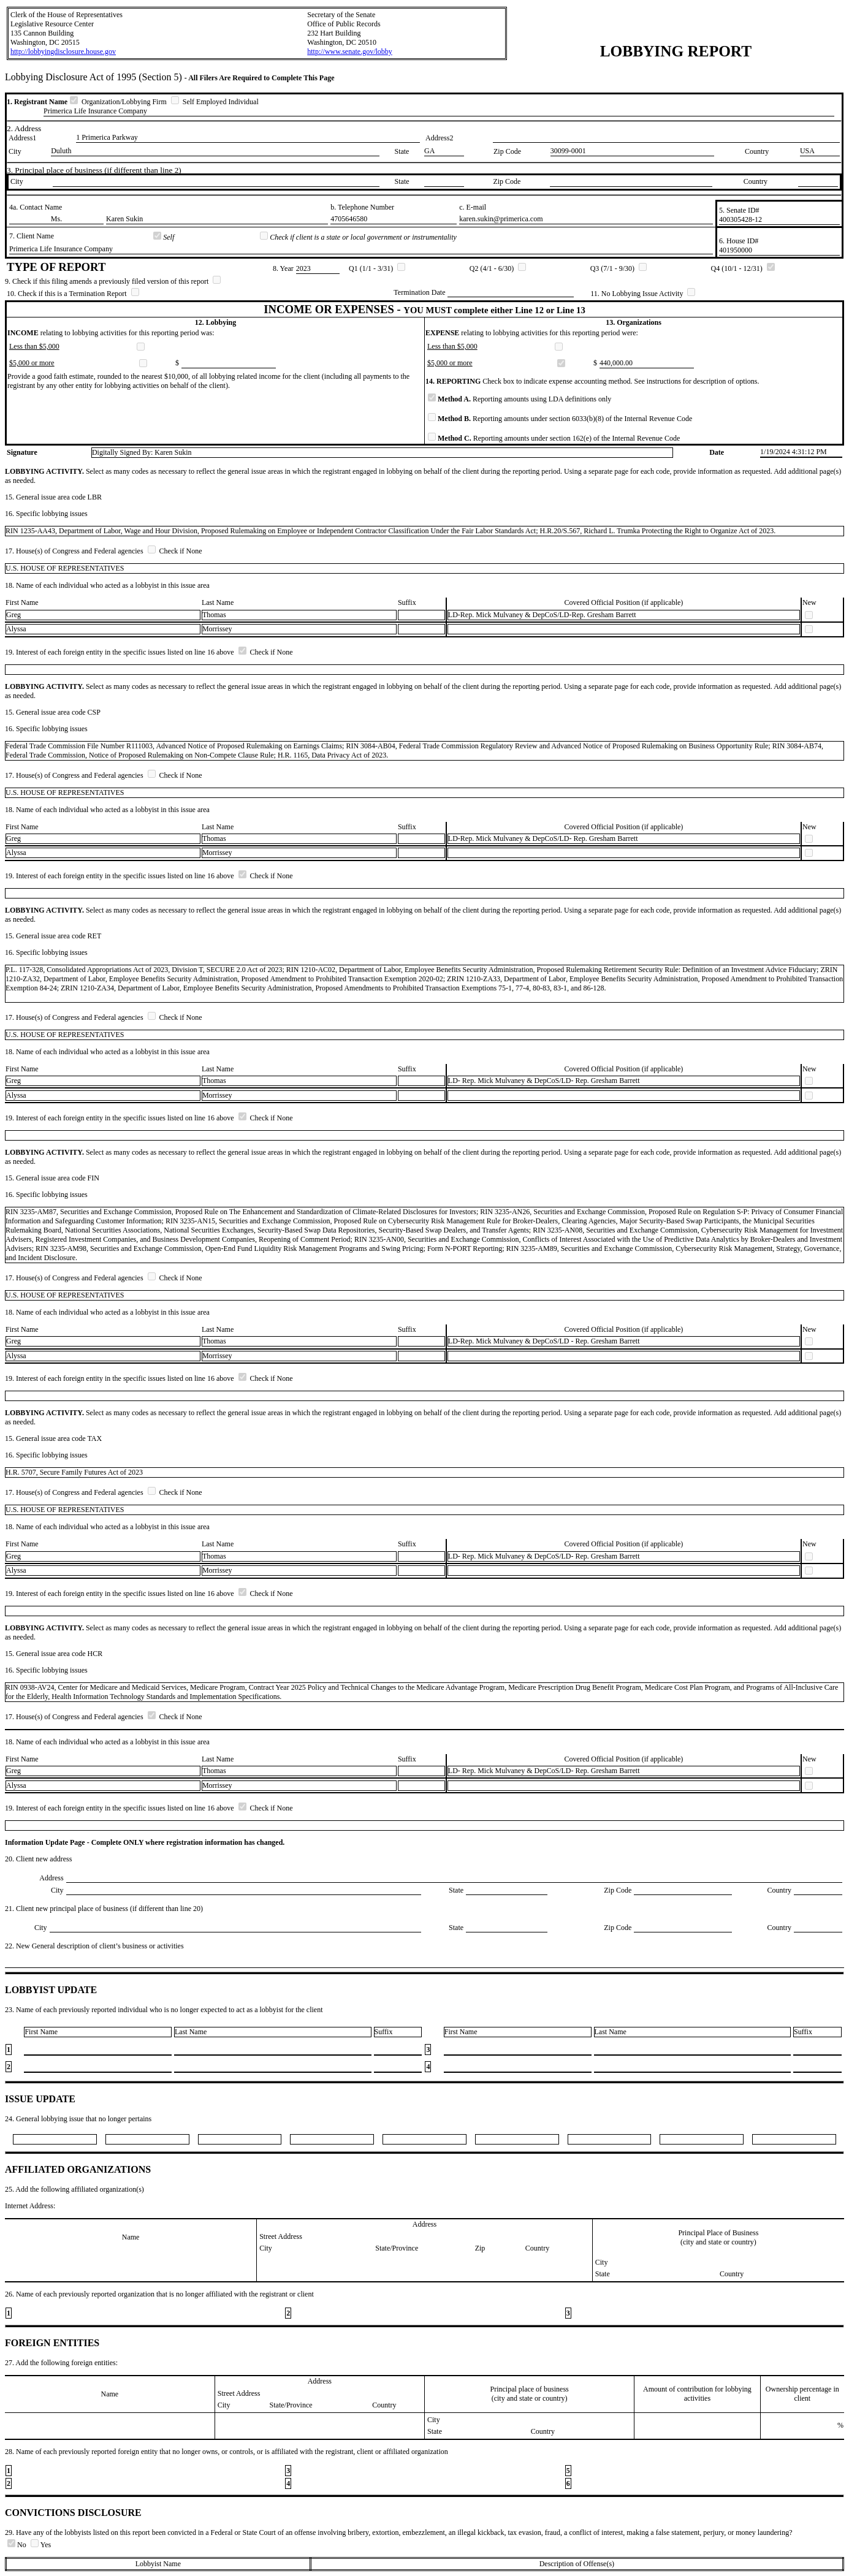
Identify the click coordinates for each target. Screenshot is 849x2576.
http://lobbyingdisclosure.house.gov (63, 51)
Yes (41, 2544)
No (17, 2544)
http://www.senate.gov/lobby (349, 51)
